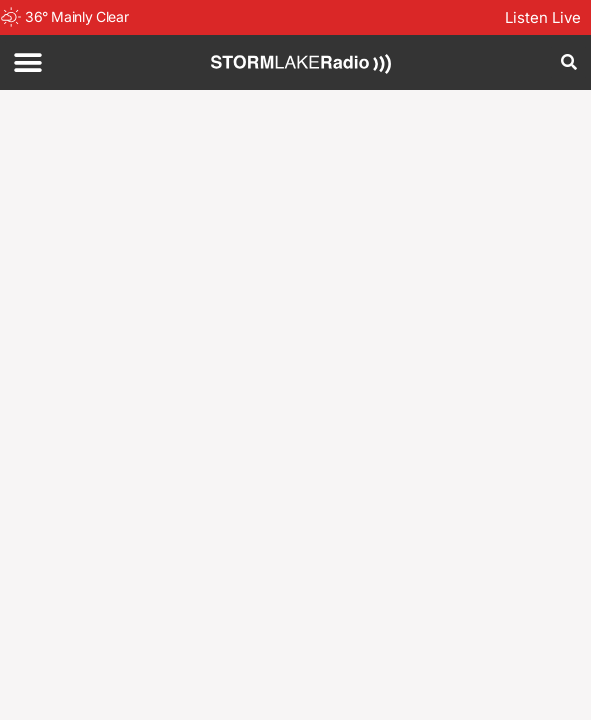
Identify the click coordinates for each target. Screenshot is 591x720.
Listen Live (543, 17)
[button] (27, 62)
